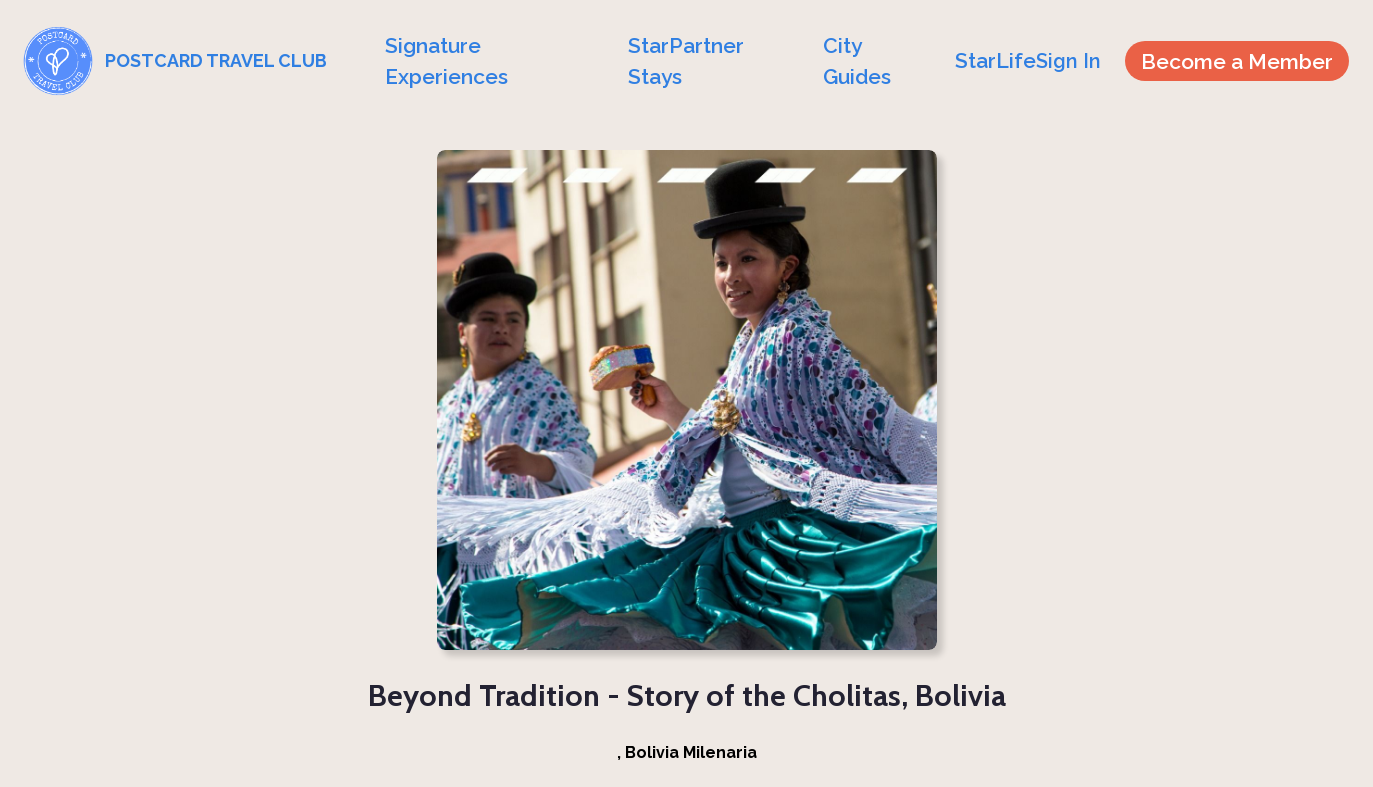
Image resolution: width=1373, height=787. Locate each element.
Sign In (1068, 61)
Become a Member (1237, 61)
